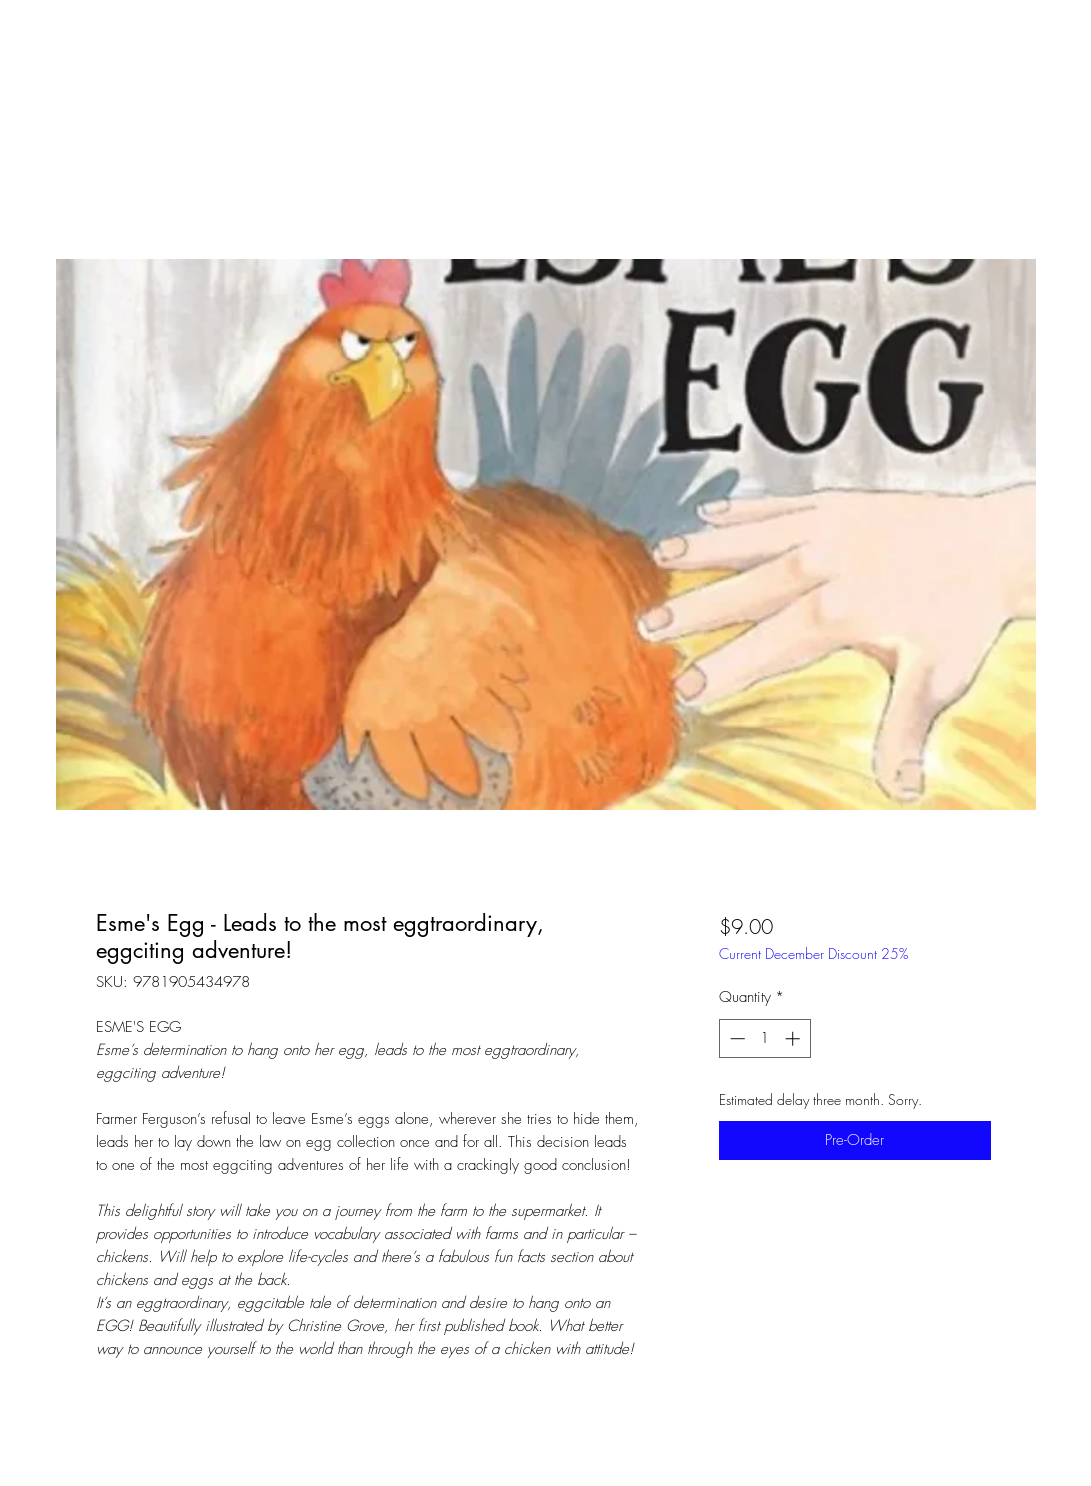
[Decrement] (735, 1038)
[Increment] (794, 1038)
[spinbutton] (764, 1038)
